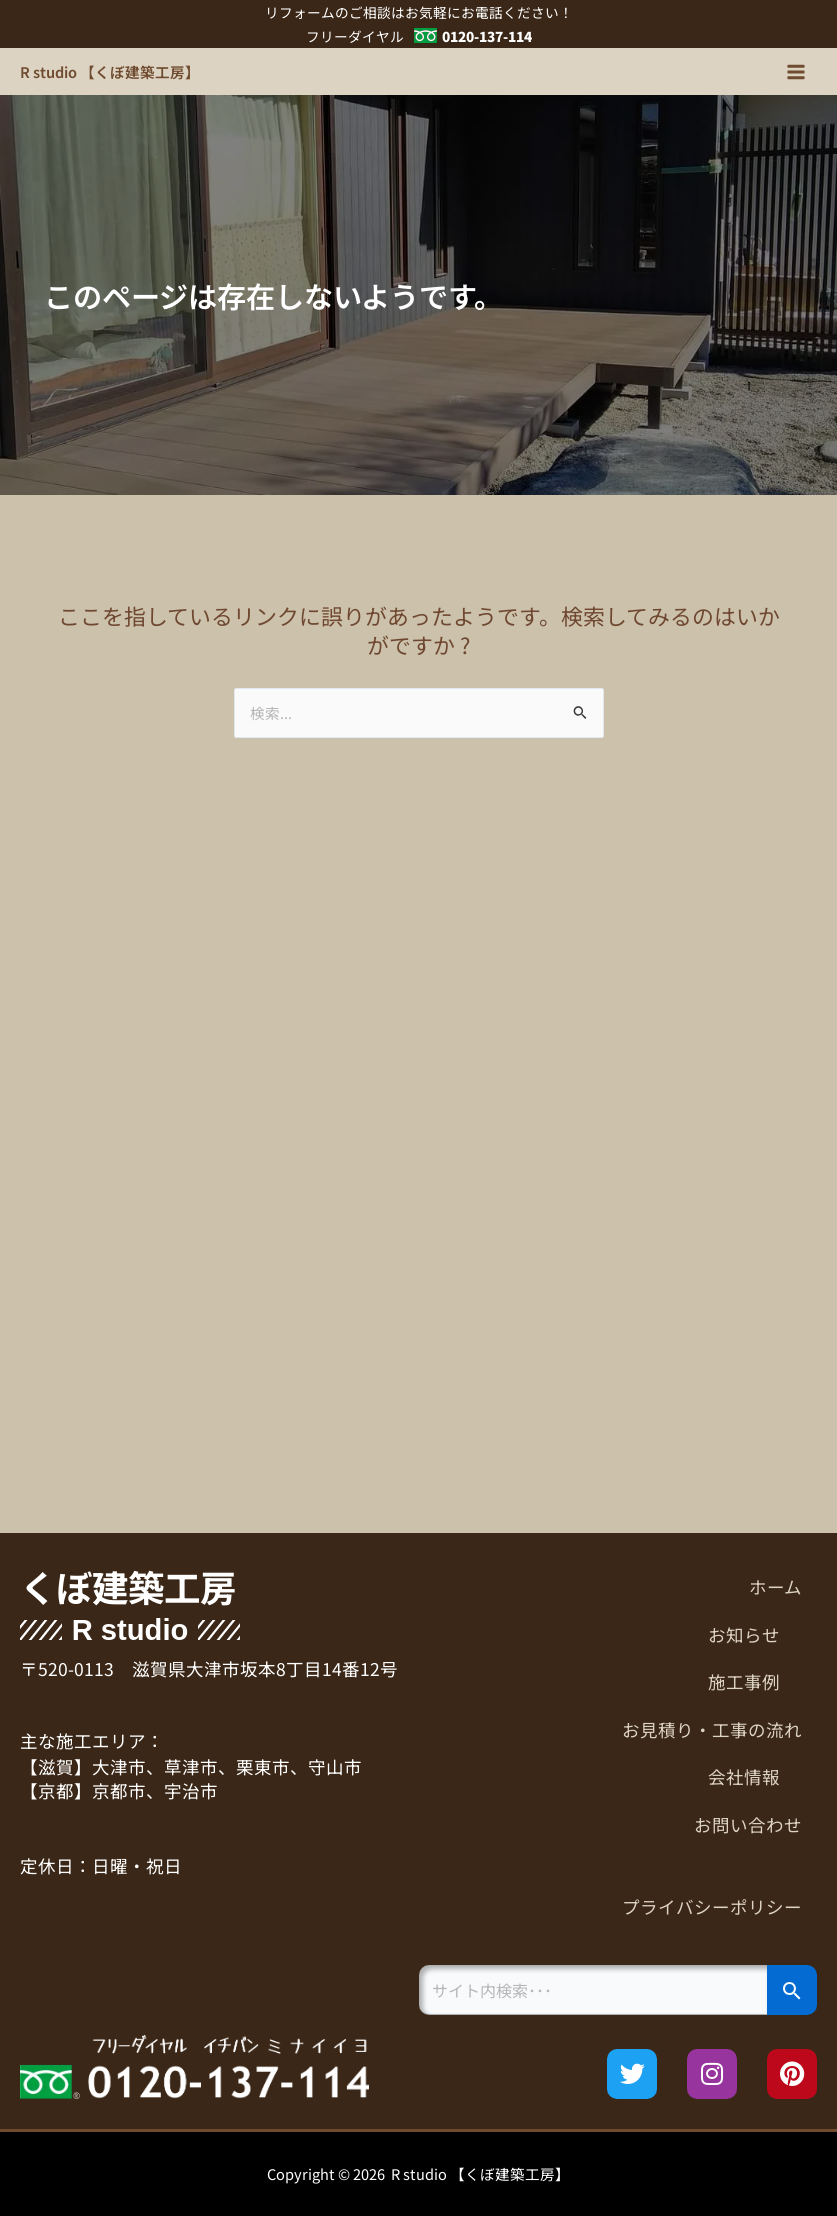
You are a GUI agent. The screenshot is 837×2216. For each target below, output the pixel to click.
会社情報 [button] (755, 1776)
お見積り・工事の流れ (712, 1729)
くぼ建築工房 (128, 1586)
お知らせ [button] (755, 1634)
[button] (618, 1635)
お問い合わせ (748, 1824)
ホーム (775, 1586)
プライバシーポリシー (712, 1906)
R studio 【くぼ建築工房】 (110, 71)
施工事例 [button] (755, 1681)
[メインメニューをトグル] (796, 72)
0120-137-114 (487, 36)
